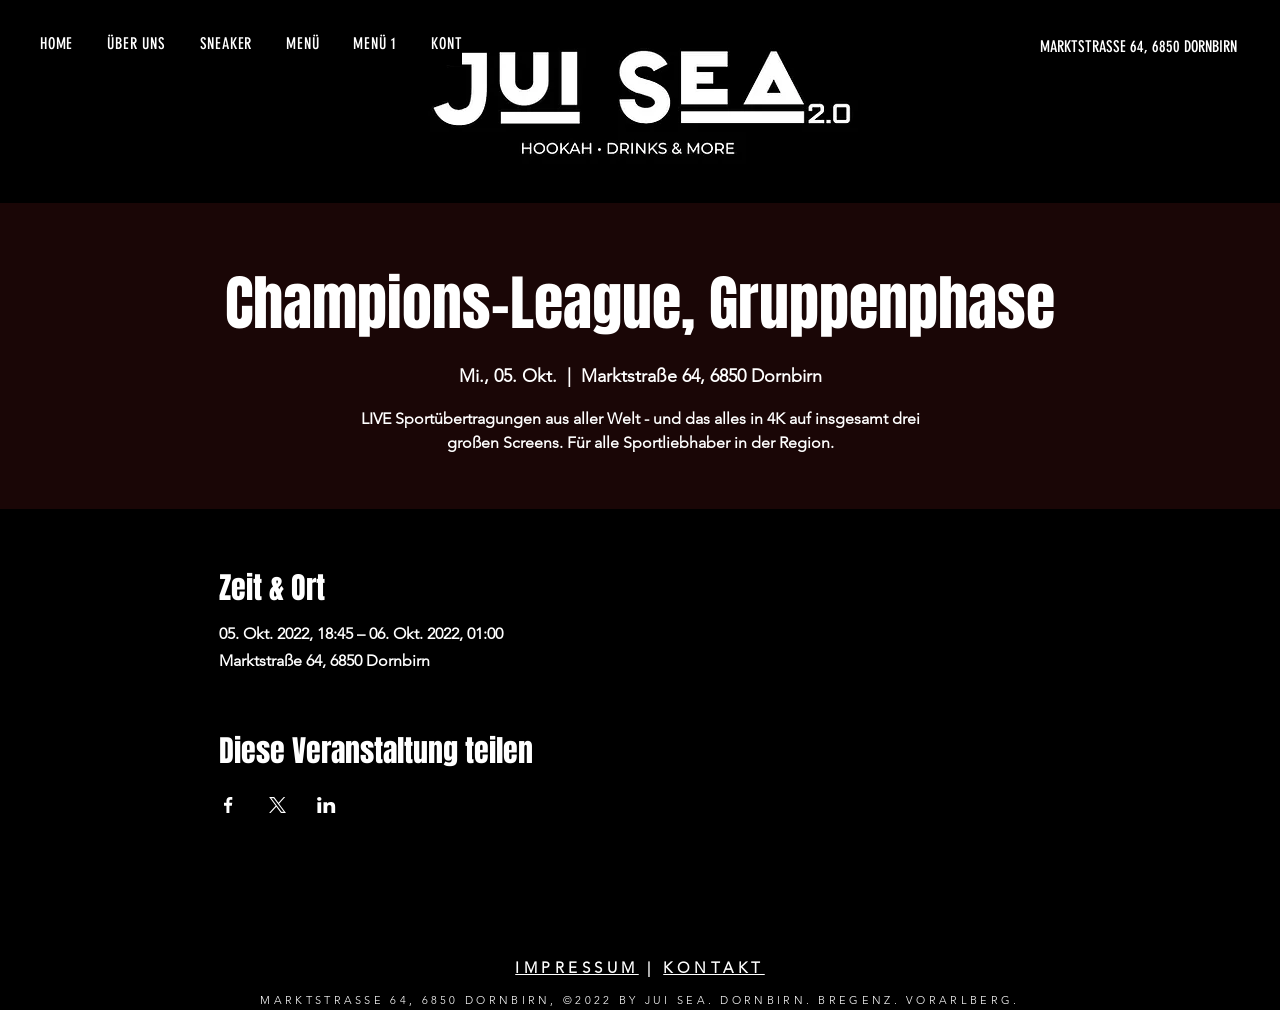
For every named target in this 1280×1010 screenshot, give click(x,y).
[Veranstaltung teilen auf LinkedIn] (326, 805)
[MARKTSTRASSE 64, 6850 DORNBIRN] (1048, 47)
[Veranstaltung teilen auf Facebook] (228, 805)
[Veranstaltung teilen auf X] (277, 805)
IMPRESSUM (577, 967)
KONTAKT (714, 967)
